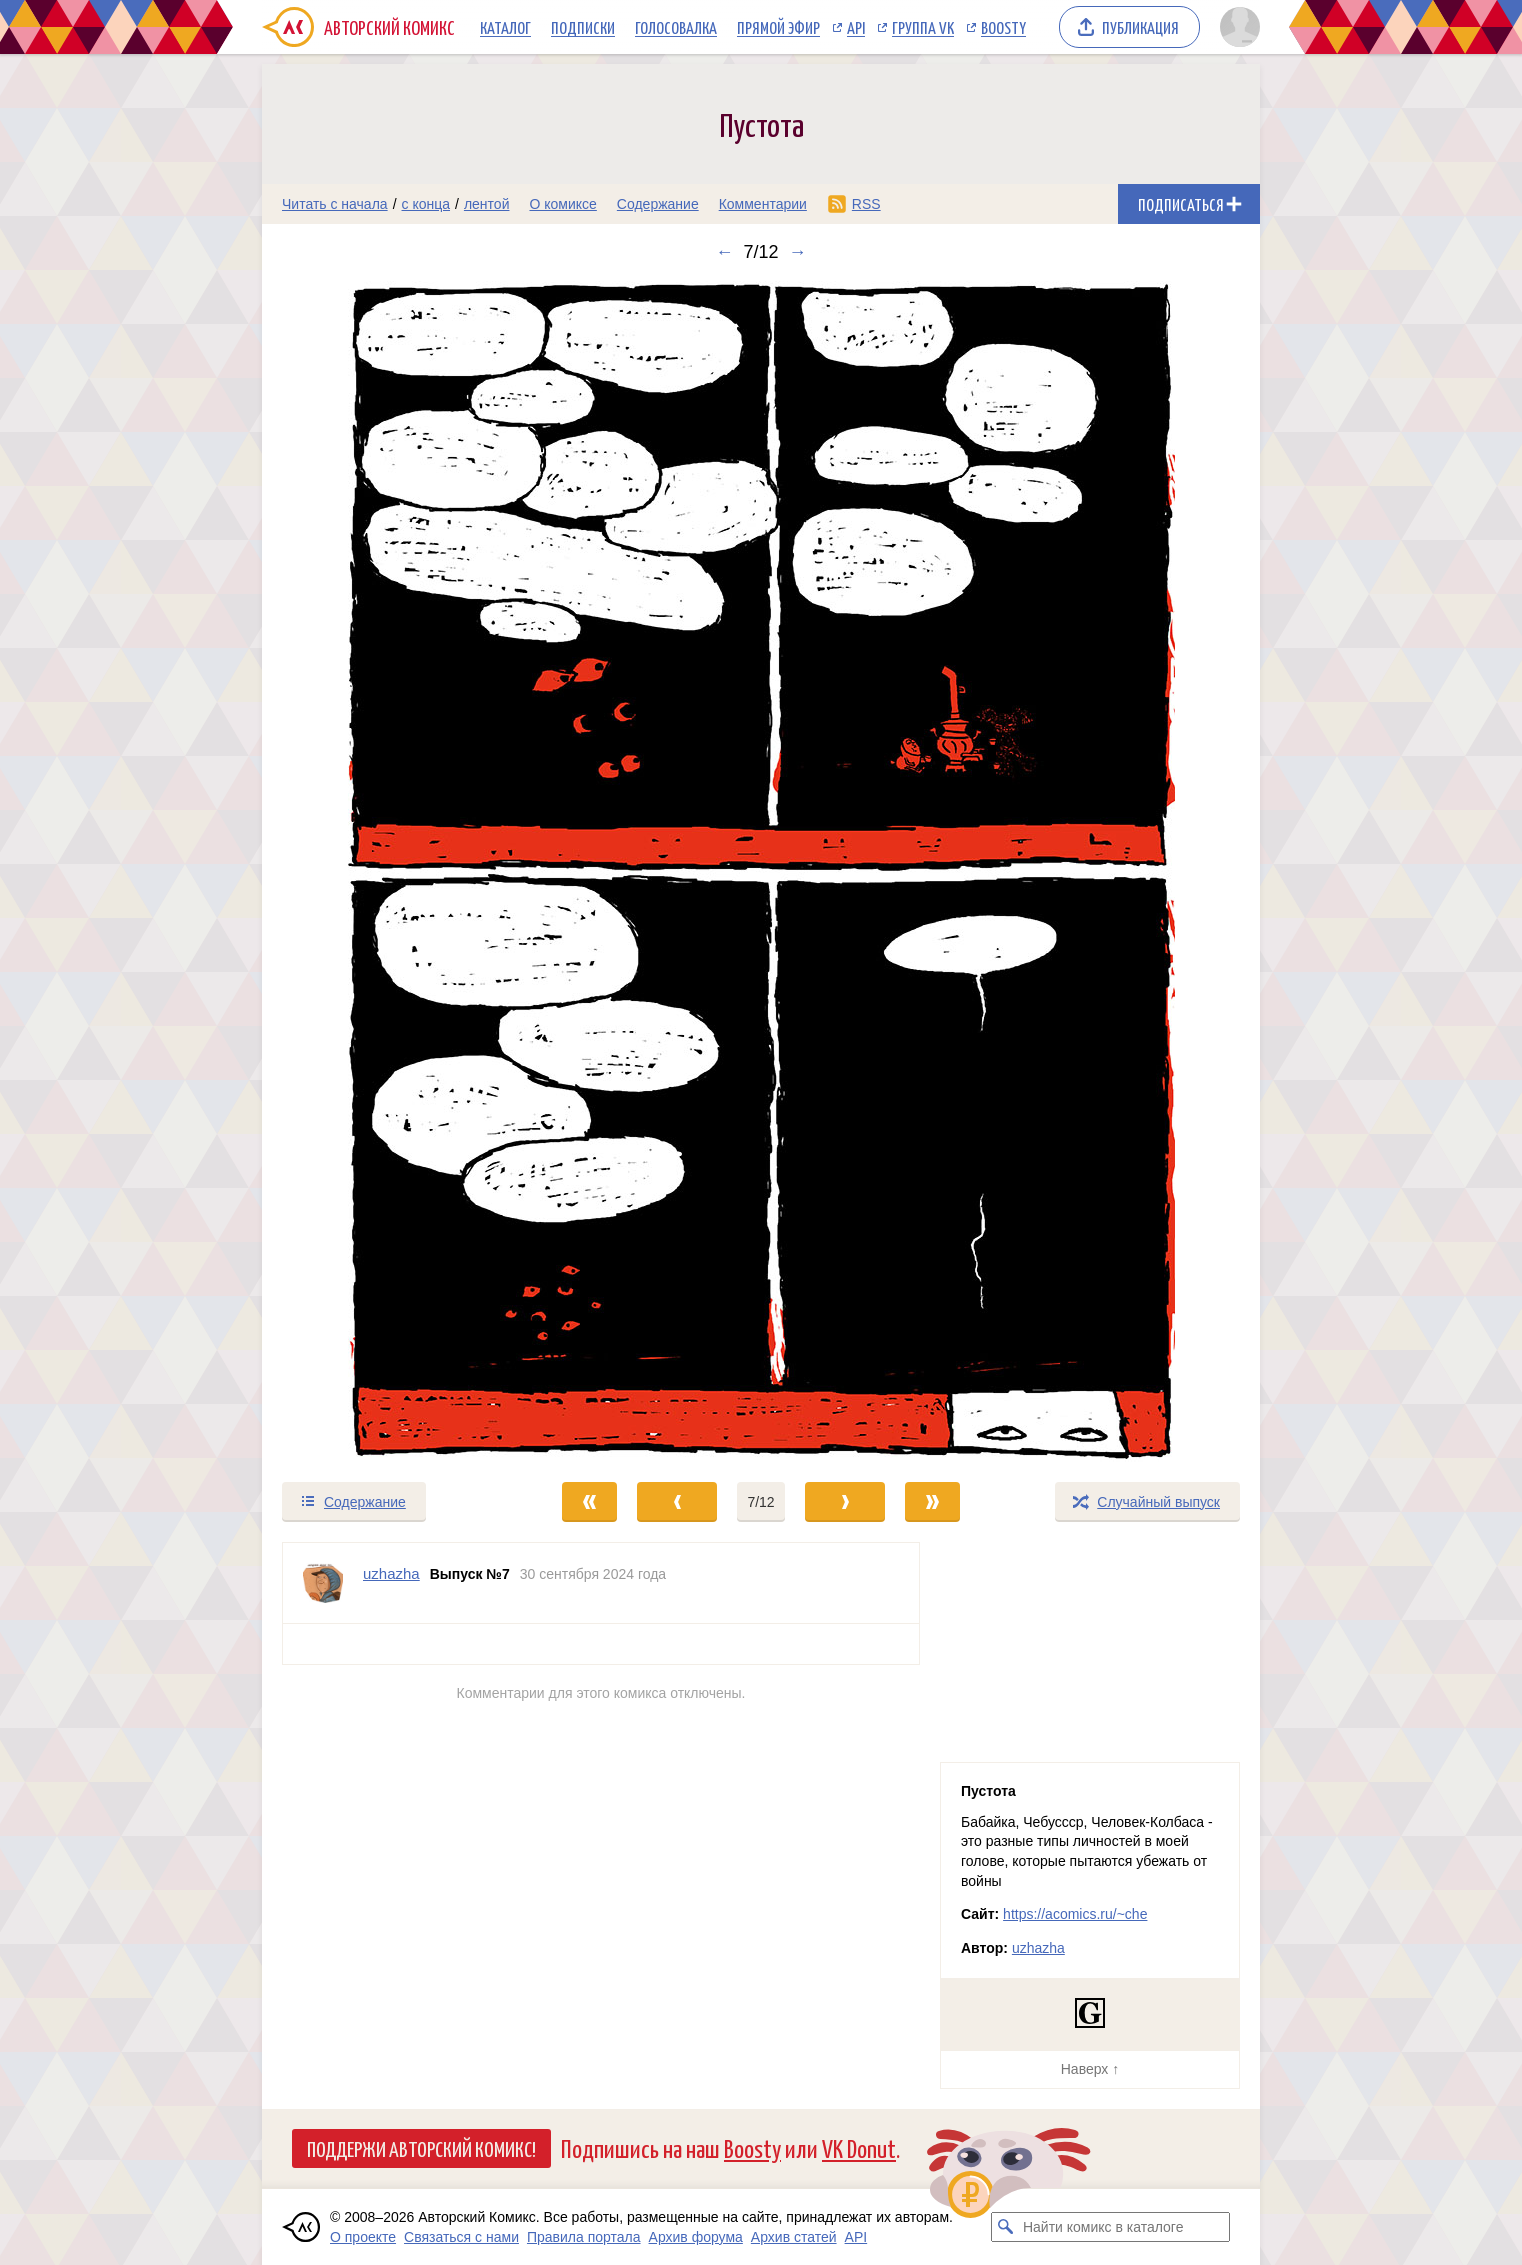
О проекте (363, 2237)
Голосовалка (676, 27)
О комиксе (562, 204)
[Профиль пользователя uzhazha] (323, 1583)
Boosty (1003, 27)
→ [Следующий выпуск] (798, 252)
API (856, 27)
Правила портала (584, 2237)
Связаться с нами (461, 2237)
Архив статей (794, 2237)
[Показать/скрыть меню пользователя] (1236, 27)
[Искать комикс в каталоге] (1006, 2227)
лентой (487, 204)
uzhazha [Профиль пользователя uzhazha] (391, 1573)
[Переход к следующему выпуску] (761, 871)
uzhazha (1038, 1948)
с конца (426, 204)
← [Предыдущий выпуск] (724, 252)
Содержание (658, 204)
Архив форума (696, 2237)
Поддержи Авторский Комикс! (421, 2148)
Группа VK (923, 27)
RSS (866, 204)
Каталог (505, 27)
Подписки (583, 27)
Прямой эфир (778, 27)
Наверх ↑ (1090, 2069)
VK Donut (859, 2147)
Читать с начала (335, 204)
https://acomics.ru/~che (1075, 1914)
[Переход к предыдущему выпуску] (387, 871)
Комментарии (763, 204)
